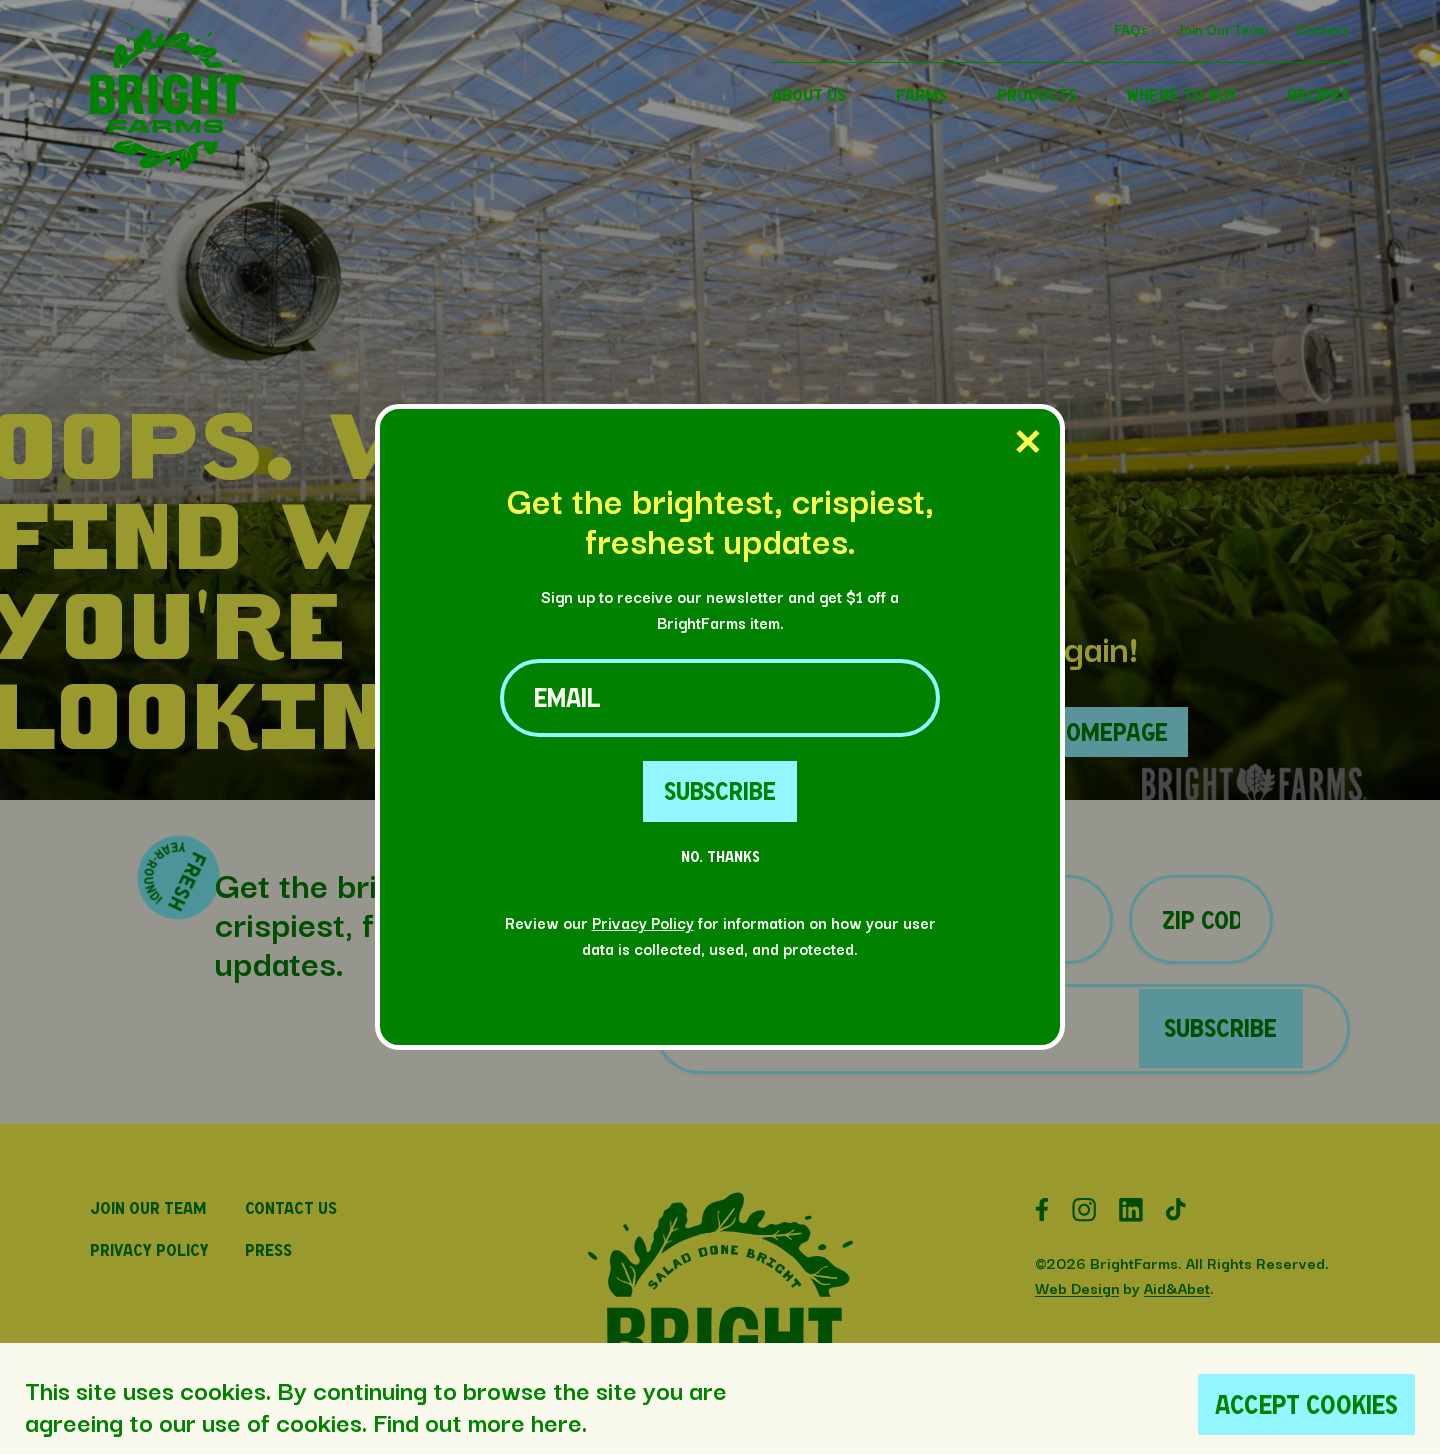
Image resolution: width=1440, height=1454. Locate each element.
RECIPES (1318, 94)
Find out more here (477, 1421)
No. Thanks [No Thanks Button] (720, 856)
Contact (1322, 29)
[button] (166, 163)
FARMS (921, 94)
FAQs (1131, 29)
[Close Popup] (1028, 442)
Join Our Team (1222, 29)
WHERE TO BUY (1182, 94)
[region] (720, 1398)
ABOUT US (809, 94)
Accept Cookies (1306, 1404)
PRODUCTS (1037, 94)
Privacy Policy (643, 922)
